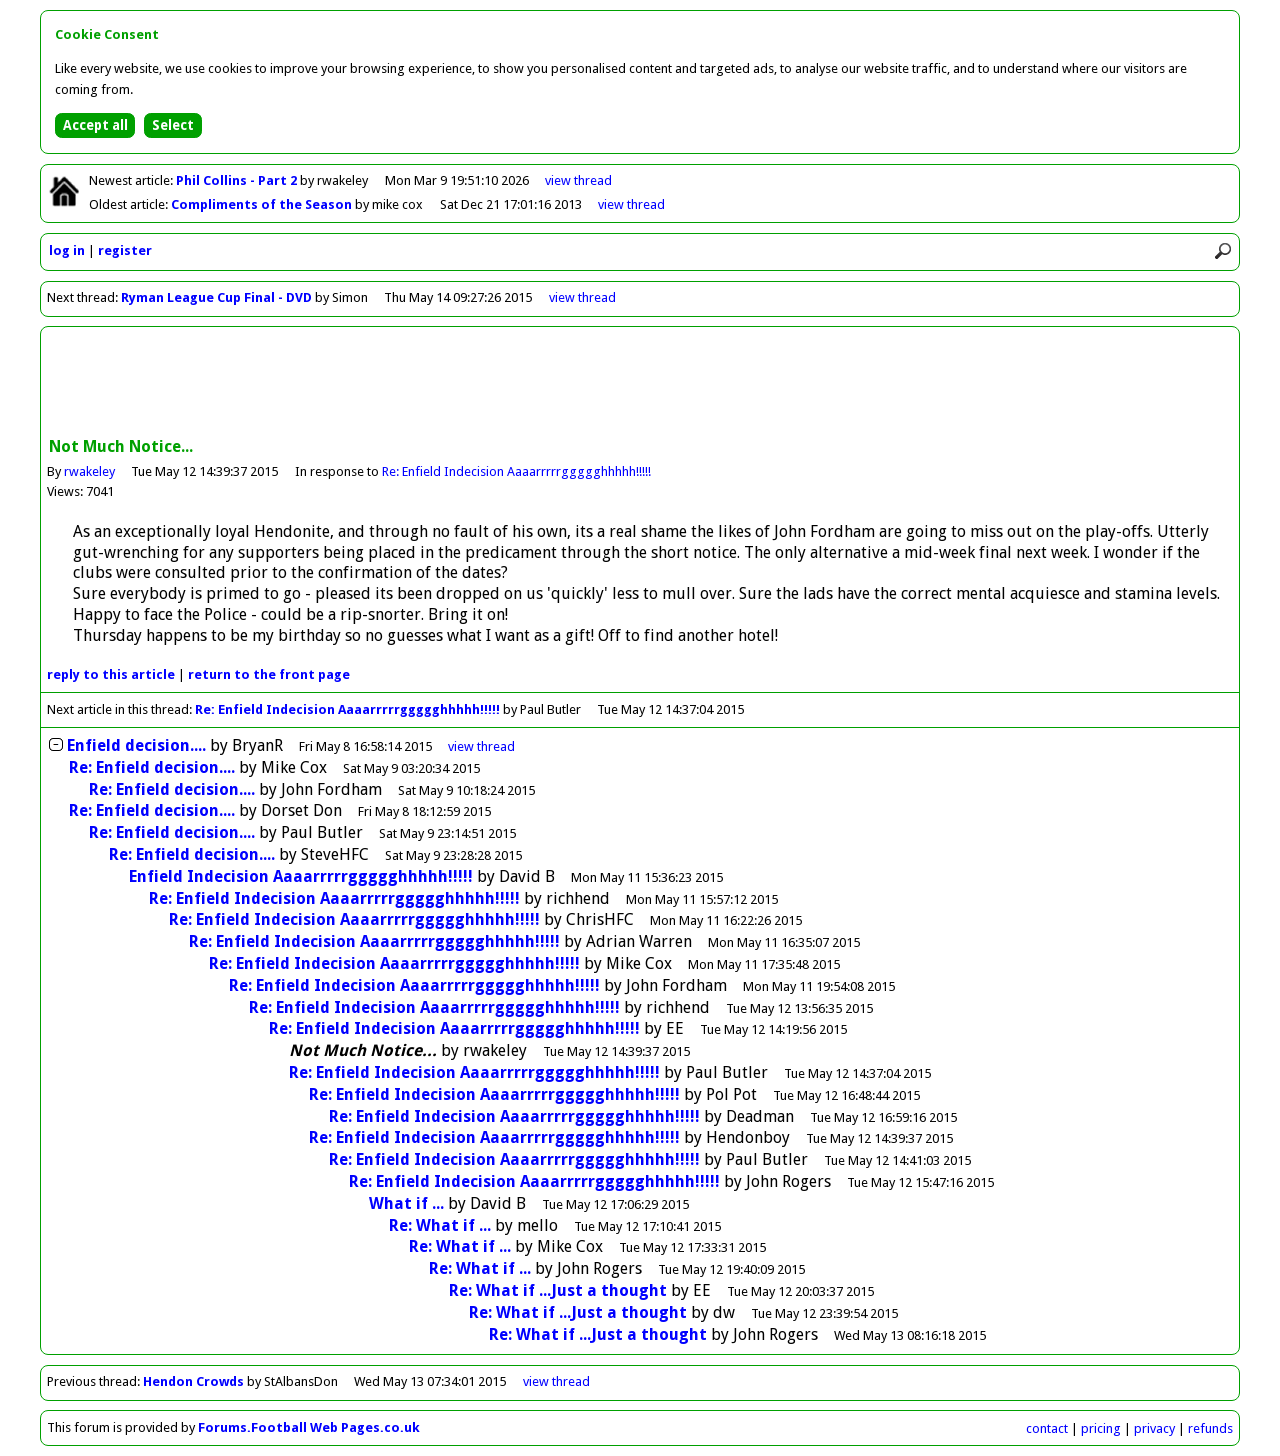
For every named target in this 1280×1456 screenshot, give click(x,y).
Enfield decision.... (136, 745)
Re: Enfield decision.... (152, 767)
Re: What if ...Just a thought (558, 1290)
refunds (1210, 1428)
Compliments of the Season (263, 204)
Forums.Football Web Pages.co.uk (309, 1427)
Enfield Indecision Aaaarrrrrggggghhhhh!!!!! (301, 876)
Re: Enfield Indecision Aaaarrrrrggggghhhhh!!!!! (516, 471)
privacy (1154, 1428)
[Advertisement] (640, 384)
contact (1047, 1428)
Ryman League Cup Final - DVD (216, 297)
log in (67, 250)
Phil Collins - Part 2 (238, 180)
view (578, 180)
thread (481, 746)
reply (111, 674)
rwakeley (89, 471)
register (125, 250)
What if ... (406, 1203)
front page (269, 674)
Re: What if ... (440, 1225)
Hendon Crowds (193, 1381)
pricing (1101, 1428)
